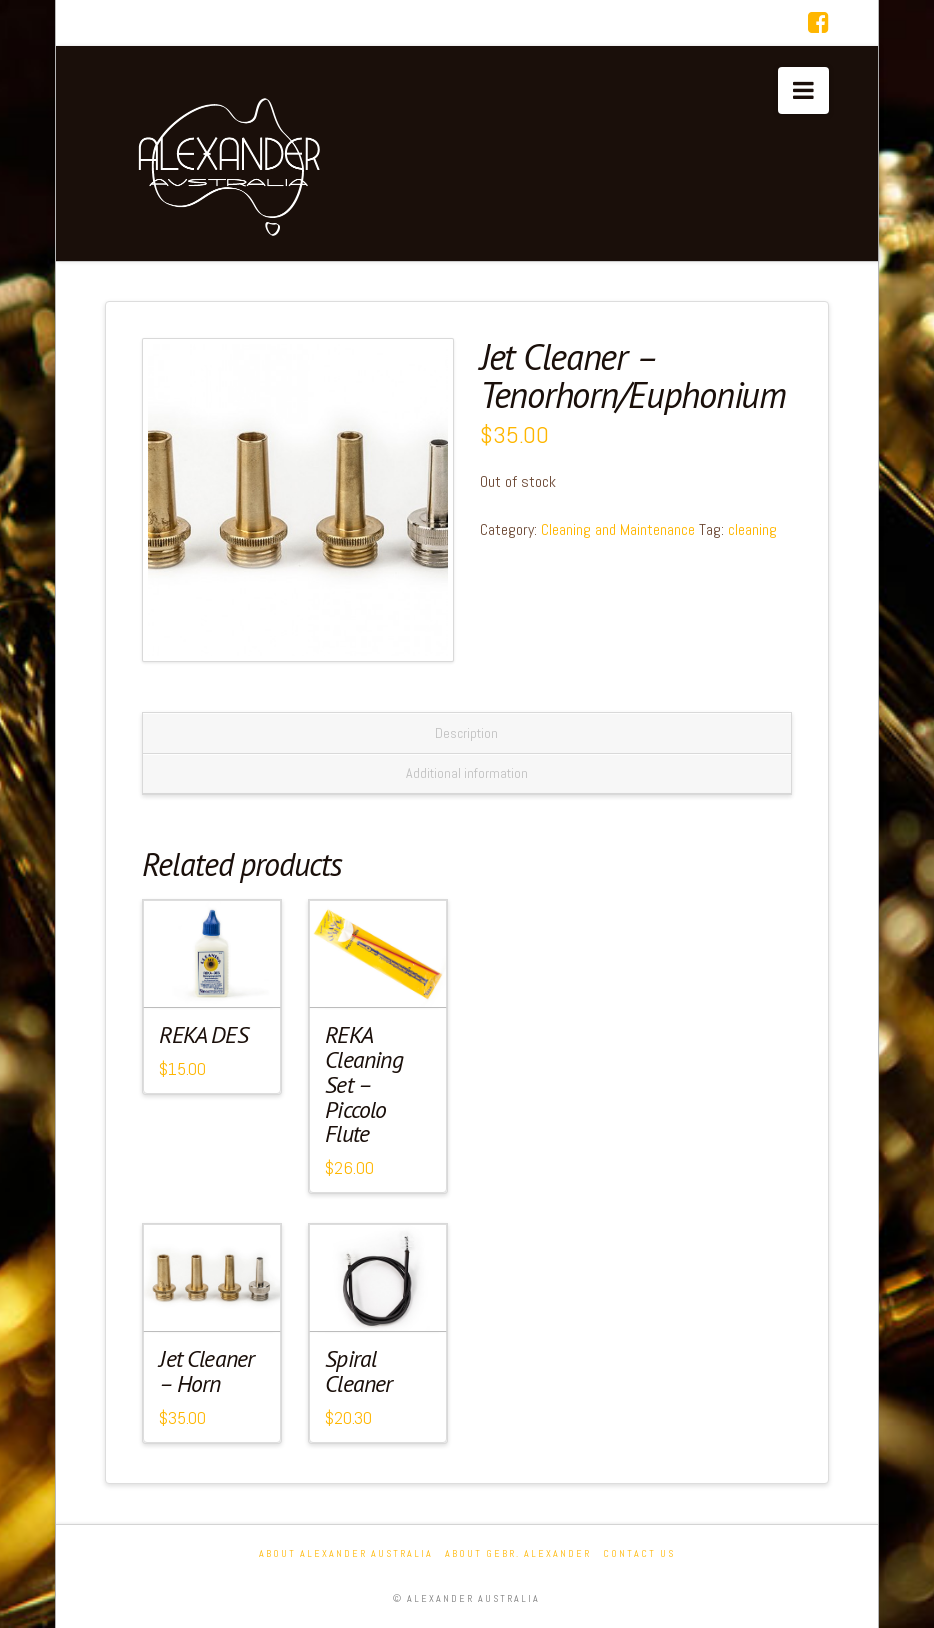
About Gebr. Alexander (518, 1553)
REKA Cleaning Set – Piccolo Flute (363, 1084)
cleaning (752, 529)
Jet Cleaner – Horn (206, 1371)
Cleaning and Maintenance (618, 529)
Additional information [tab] (467, 773)
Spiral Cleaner (358, 1371)
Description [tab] (466, 733)
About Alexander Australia (346, 1553)
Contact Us (639, 1553)
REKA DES (203, 1034)
